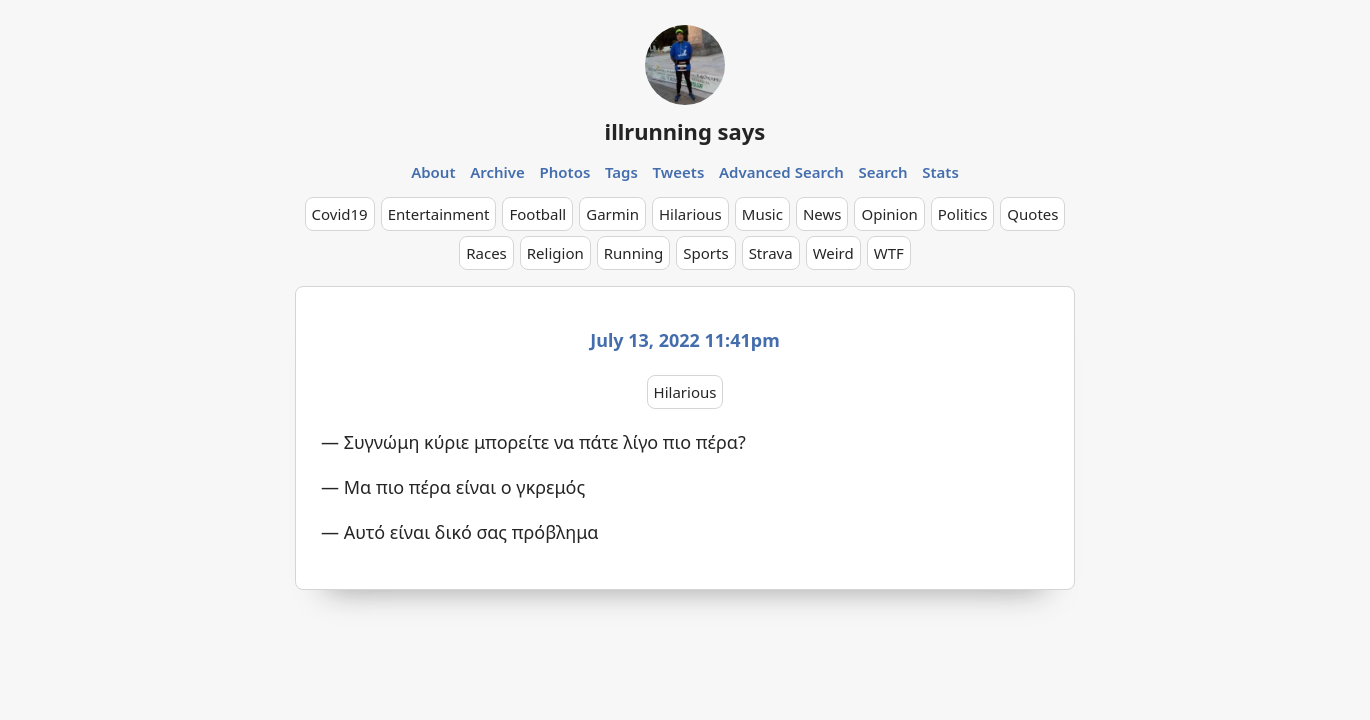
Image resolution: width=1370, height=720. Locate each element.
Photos (565, 172)
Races (486, 253)
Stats (940, 172)
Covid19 (340, 214)
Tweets (679, 172)
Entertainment (439, 214)
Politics (963, 214)
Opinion (889, 214)
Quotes (1032, 214)
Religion (555, 253)
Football (537, 214)
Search (882, 172)
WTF (889, 253)
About (433, 172)
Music (762, 214)
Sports (705, 253)
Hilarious (690, 214)
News (822, 214)
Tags (621, 172)
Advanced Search (781, 172)
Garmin (612, 214)
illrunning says (685, 131)
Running (634, 253)
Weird (833, 253)
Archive (497, 172)
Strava (771, 253)
